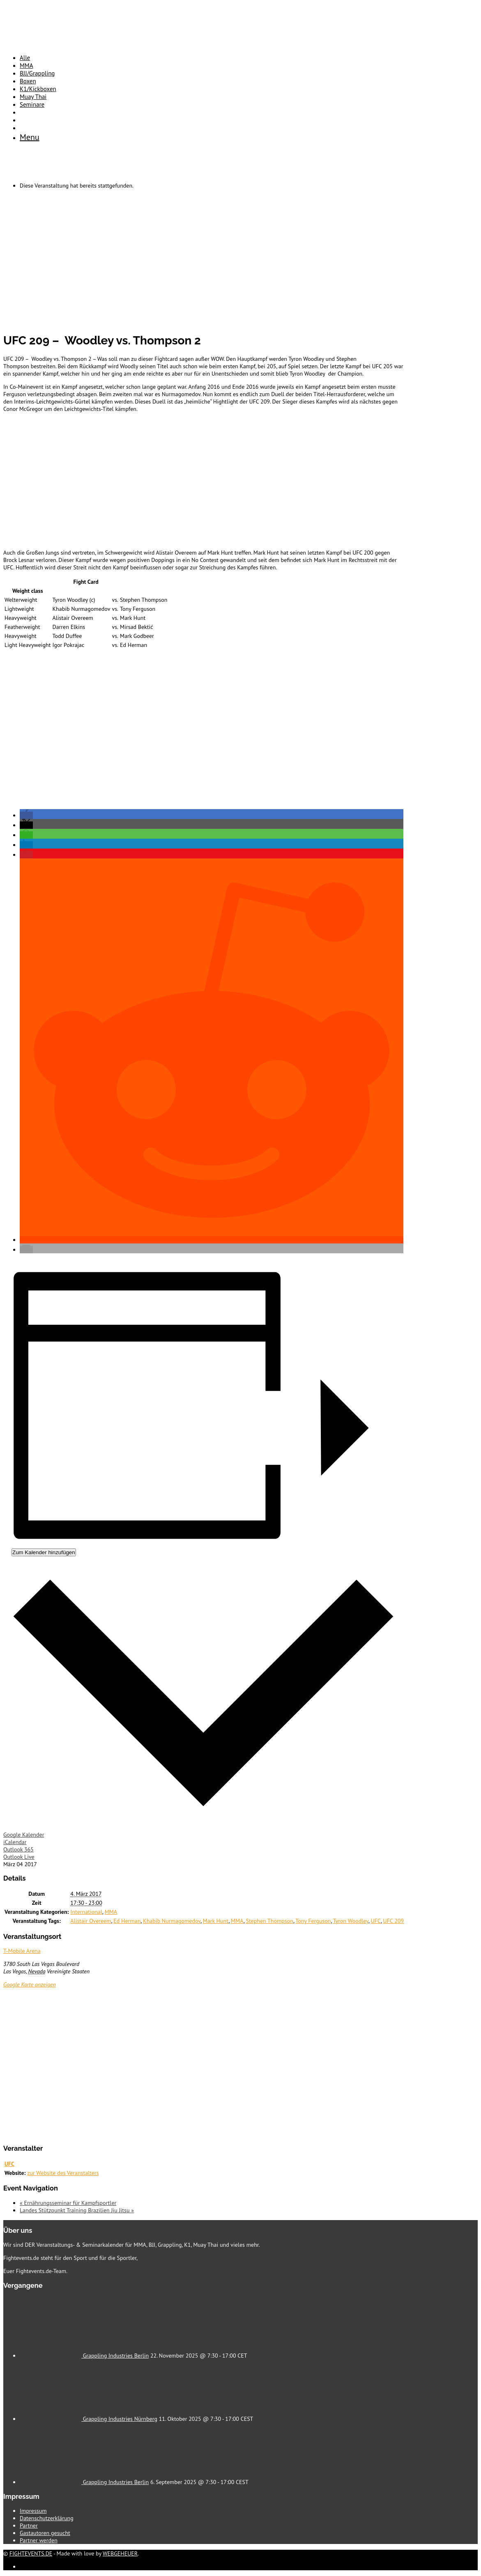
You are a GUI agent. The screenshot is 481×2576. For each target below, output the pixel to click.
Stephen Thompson (269, 1921)
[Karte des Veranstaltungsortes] (204, 2066)
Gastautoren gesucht (45, 2533)
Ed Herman (126, 1921)
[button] (26, 815)
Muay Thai (33, 97)
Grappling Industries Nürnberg (120, 2418)
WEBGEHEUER (120, 2553)
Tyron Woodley (350, 1921)
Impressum (33, 2510)
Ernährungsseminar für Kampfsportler (68, 2203)
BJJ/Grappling (37, 73)
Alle (25, 58)
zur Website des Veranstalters (63, 2173)
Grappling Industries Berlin (116, 2355)
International (86, 1911)
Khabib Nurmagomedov (171, 1921)
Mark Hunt (215, 1921)
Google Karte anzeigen (29, 1984)
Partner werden (39, 2540)
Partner (29, 2525)
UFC (375, 1921)
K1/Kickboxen (38, 89)
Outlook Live (19, 1856)
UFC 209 (393, 1921)
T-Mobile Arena (22, 1950)
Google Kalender (23, 1834)
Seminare (32, 104)
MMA (26, 65)
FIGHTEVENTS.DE (30, 2553)
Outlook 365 (18, 1849)
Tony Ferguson (313, 1921)
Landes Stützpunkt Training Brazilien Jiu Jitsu (77, 2210)
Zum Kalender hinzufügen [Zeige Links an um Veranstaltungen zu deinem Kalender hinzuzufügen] (43, 1552)
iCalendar (15, 1842)
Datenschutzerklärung (47, 2518)
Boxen (28, 81)
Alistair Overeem (90, 1921)
